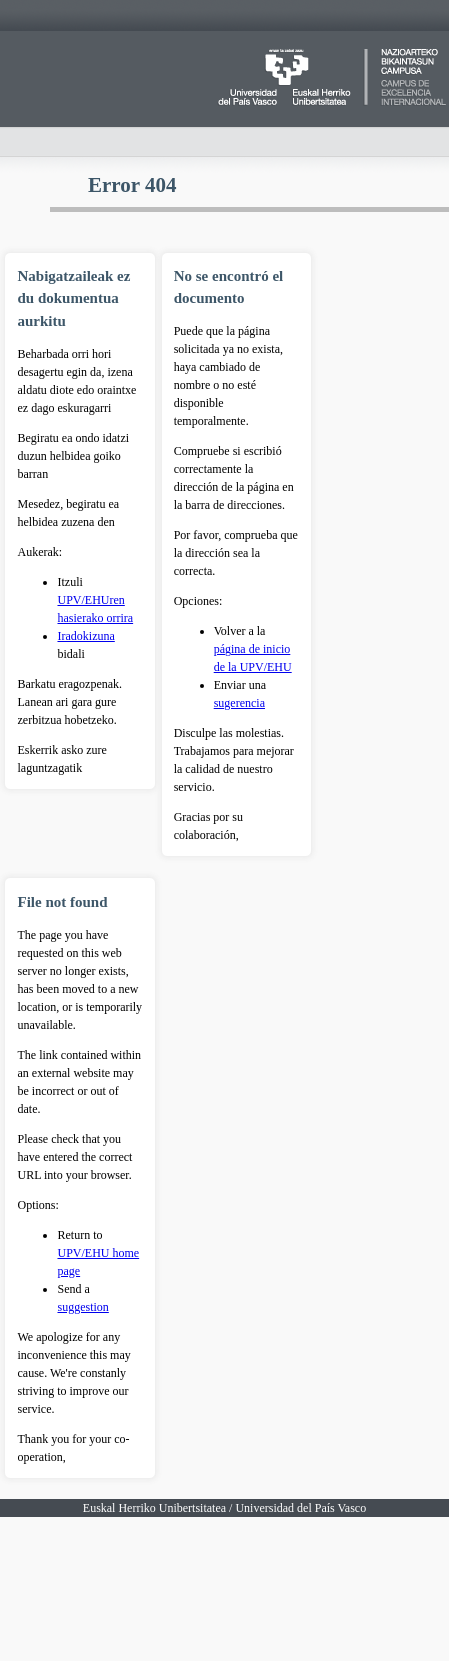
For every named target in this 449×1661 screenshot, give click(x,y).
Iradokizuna (85, 636)
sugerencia (239, 703)
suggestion (82, 1307)
